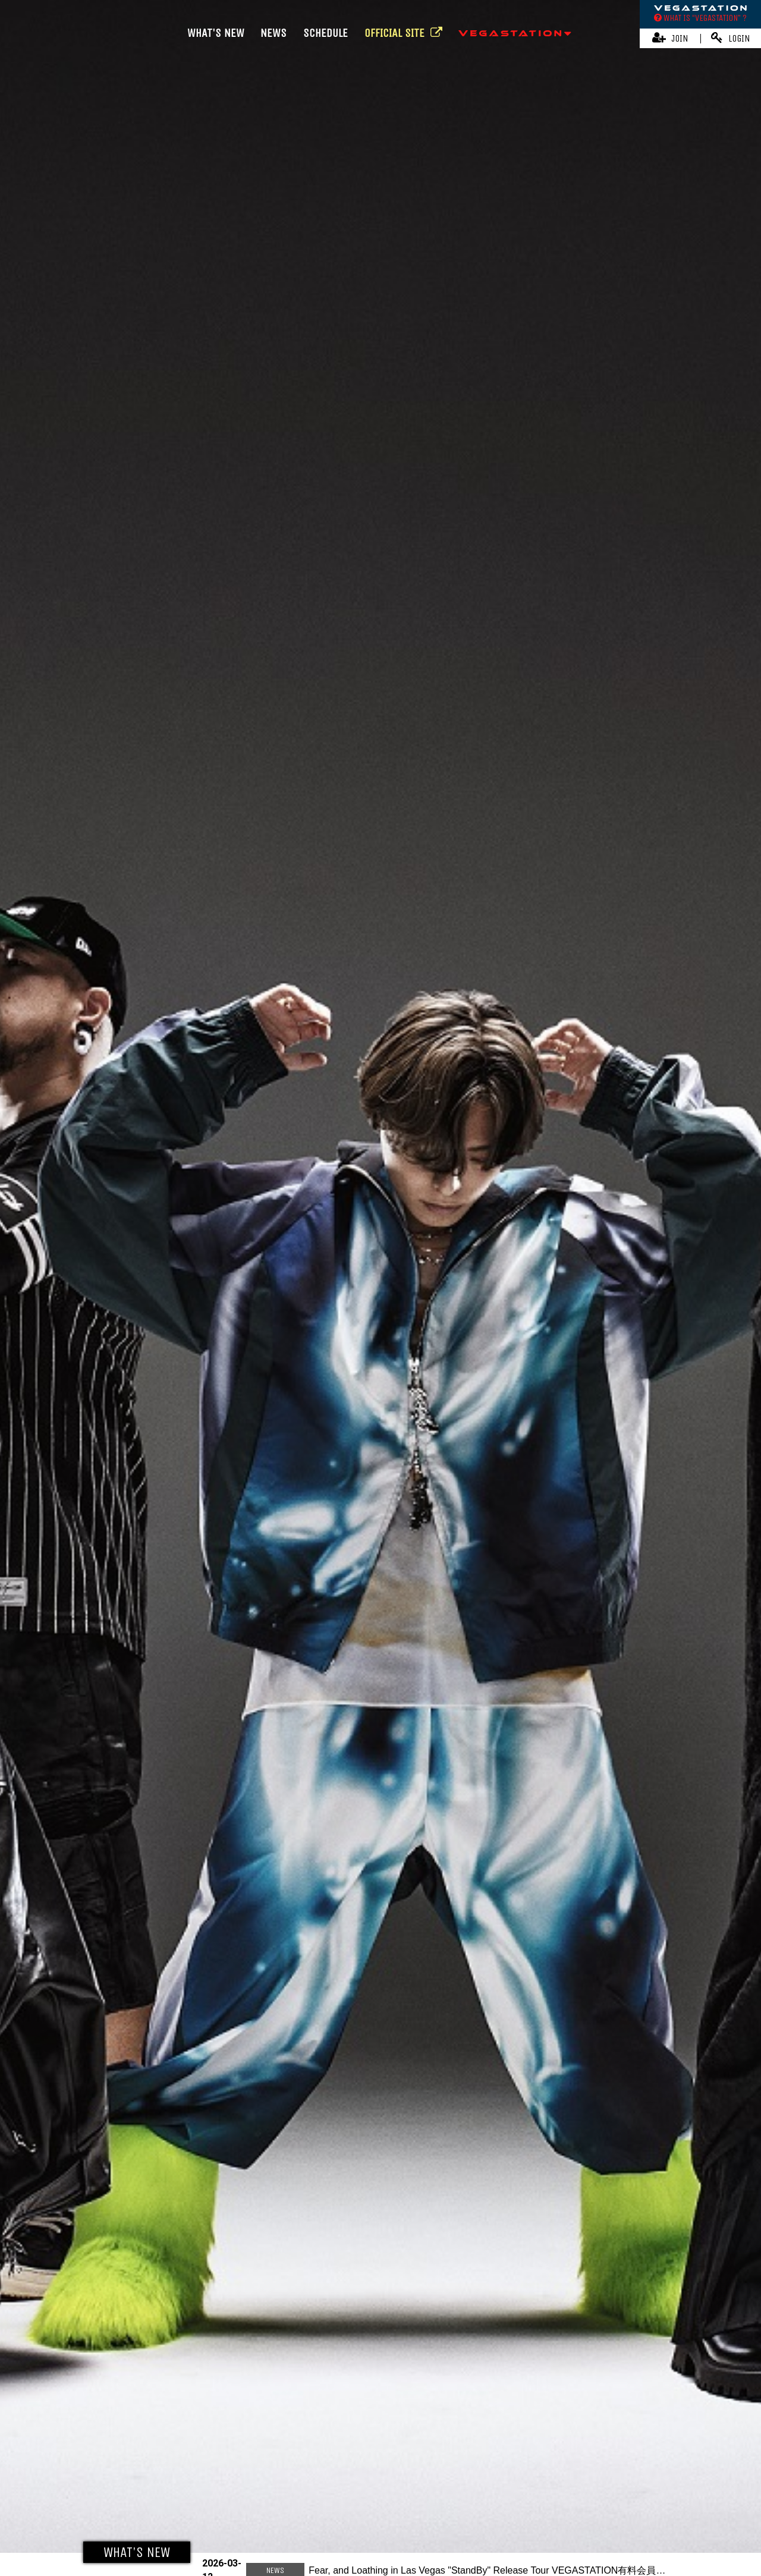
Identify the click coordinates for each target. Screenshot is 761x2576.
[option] (380, 1288)
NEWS (273, 33)
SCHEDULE (325, 33)
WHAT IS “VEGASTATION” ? (700, 17)
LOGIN (730, 38)
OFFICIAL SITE (403, 33)
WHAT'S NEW (215, 33)
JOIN (670, 38)
